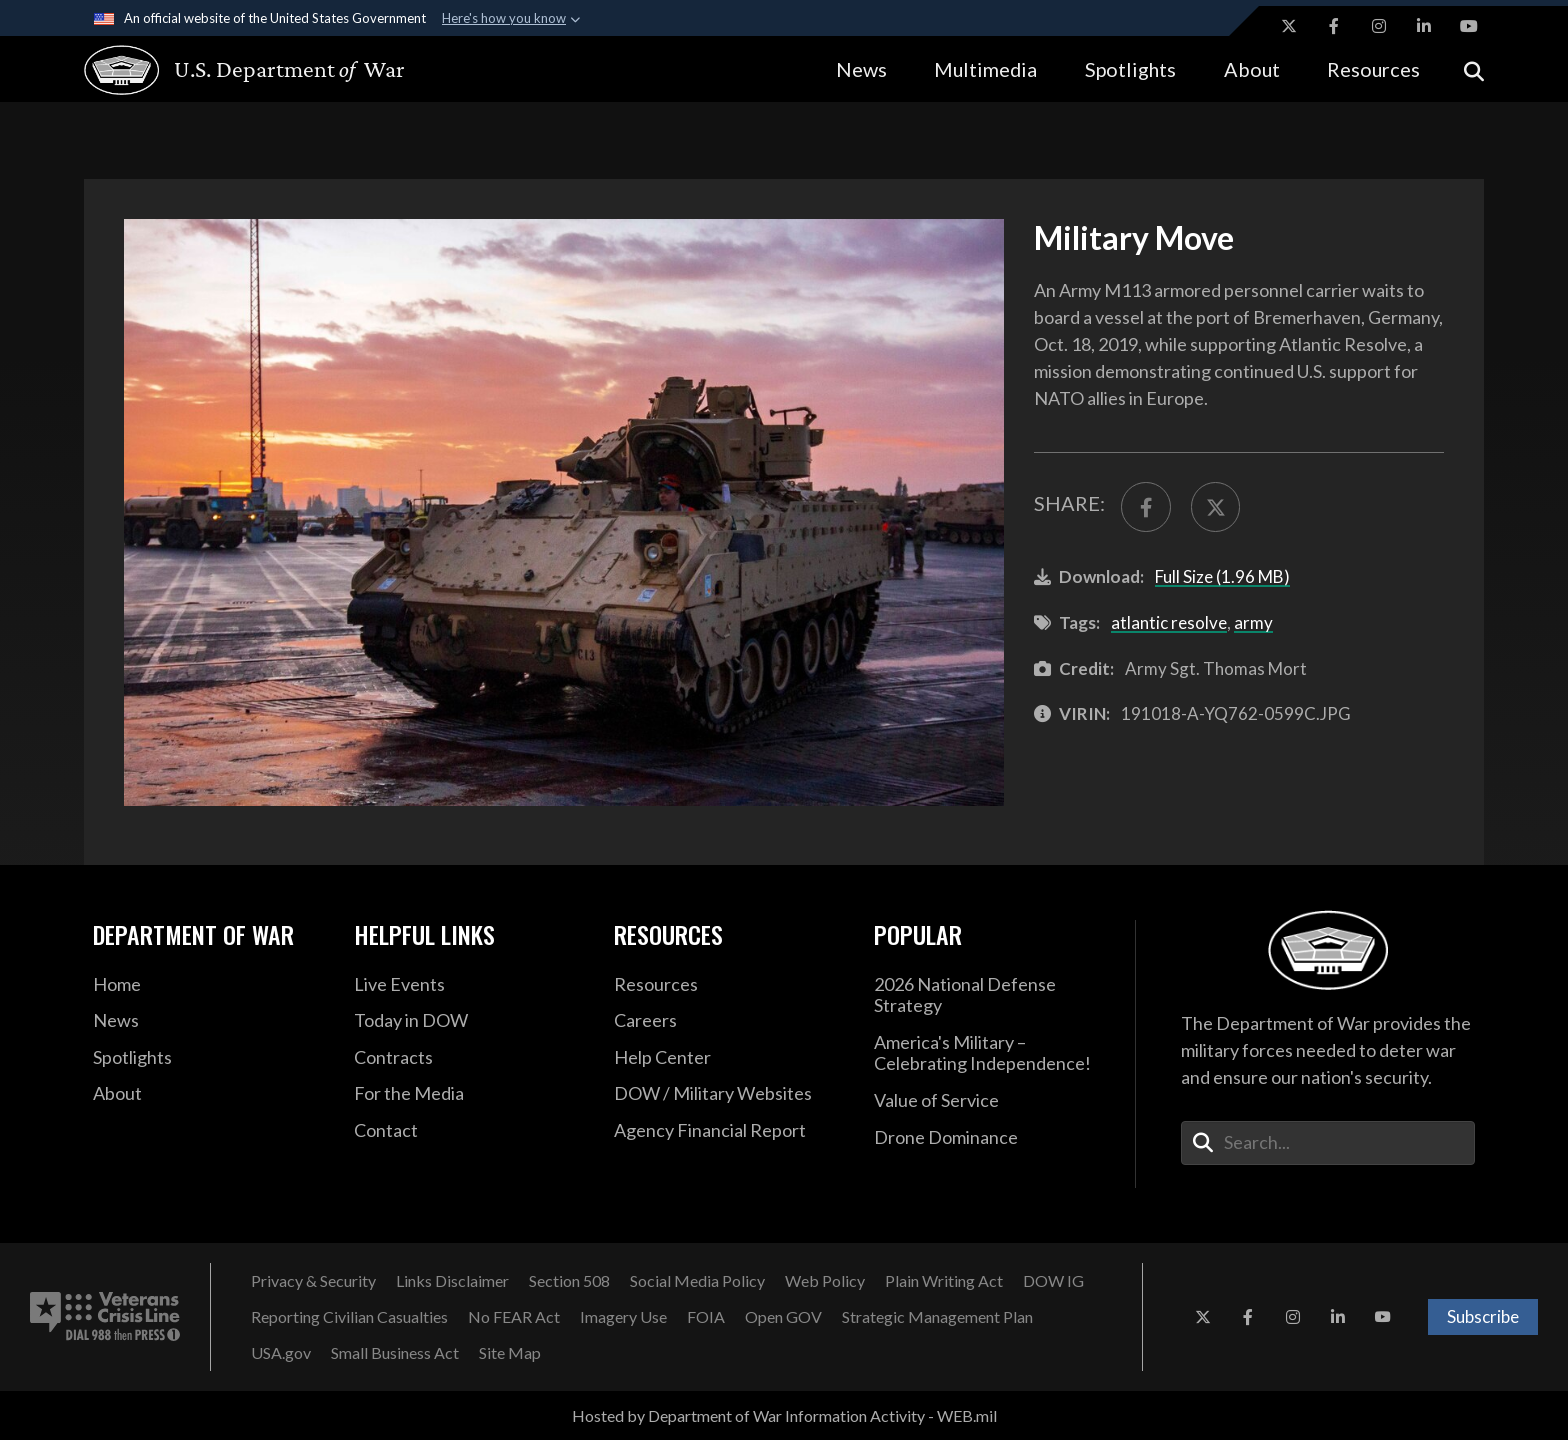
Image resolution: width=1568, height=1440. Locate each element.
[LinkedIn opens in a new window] (1424, 26)
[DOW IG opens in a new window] (1053, 1281)
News (861, 69)
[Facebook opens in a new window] (1334, 26)
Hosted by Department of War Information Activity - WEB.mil (784, 1415)
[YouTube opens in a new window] (1469, 26)
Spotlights (1130, 69)
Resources (1373, 69)
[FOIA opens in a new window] (706, 1317)
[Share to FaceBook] (1146, 507)
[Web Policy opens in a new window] (825, 1281)
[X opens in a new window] (1289, 26)
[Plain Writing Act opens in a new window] (944, 1281)
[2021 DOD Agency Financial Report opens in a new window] (729, 1131)
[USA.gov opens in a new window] (281, 1353)
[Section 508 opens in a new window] (569, 1281)
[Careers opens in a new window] (729, 1021)
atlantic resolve (1169, 622)
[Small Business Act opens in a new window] (395, 1353)
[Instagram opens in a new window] (1379, 26)
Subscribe (1483, 1316)
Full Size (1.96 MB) (1222, 576)
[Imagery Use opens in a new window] (623, 1317)
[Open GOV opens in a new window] (783, 1317)
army (1253, 622)
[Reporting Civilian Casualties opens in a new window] (349, 1317)
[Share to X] (1216, 507)
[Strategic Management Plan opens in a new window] (937, 1317)
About (1252, 69)
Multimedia (985, 69)
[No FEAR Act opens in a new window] (514, 1317)
